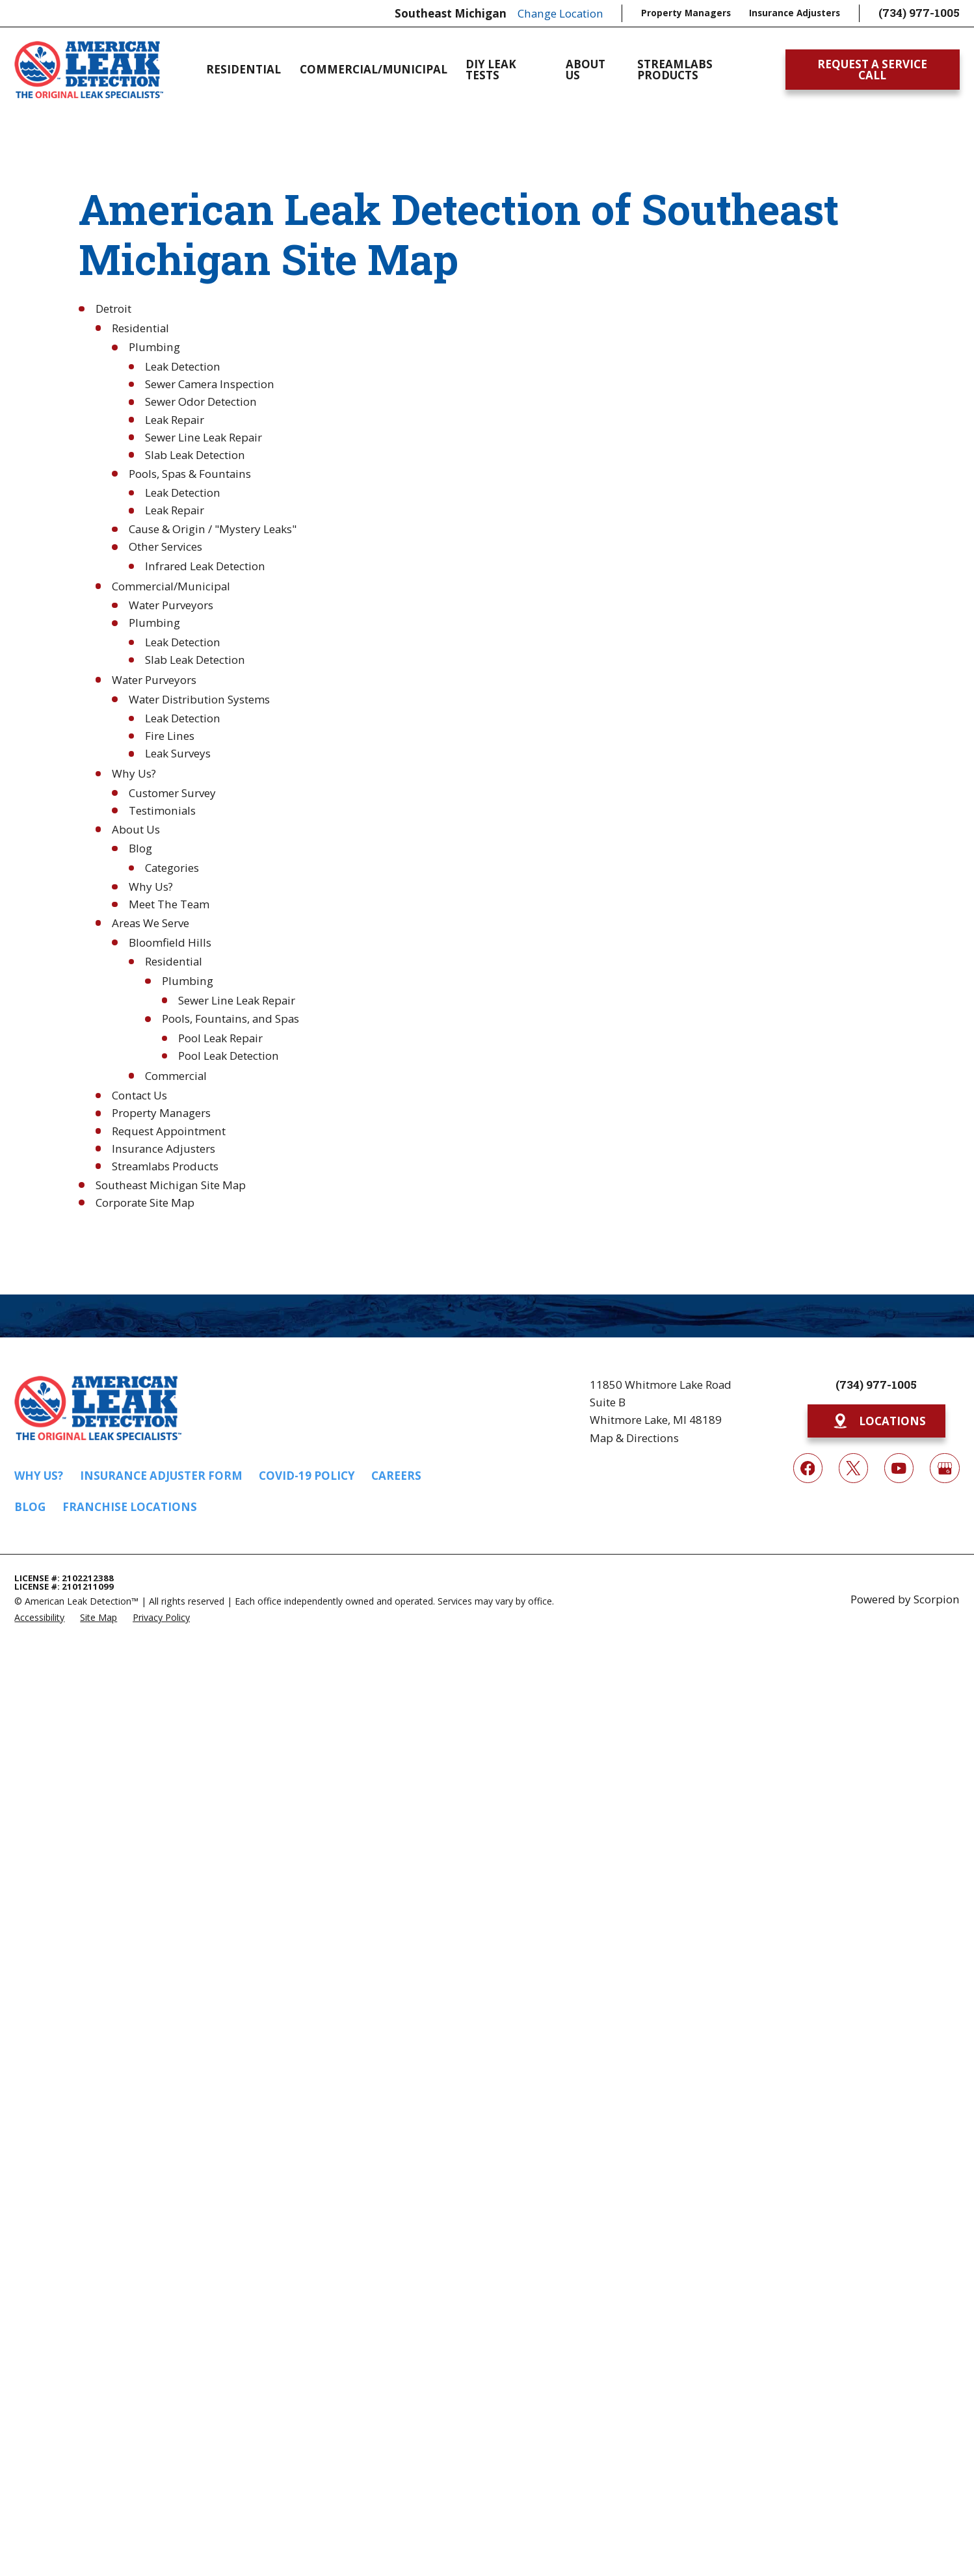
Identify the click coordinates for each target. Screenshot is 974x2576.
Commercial (176, 1075)
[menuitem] (39, 1617)
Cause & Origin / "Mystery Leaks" (212, 528)
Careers (396, 1475)
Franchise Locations (129, 1506)
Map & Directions (634, 1437)
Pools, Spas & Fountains (190, 473)
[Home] (88, 69)
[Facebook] (808, 1467)
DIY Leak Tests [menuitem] (491, 70)
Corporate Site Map (145, 1202)
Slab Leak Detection (195, 454)
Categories (172, 867)
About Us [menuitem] (585, 70)
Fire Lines (169, 735)
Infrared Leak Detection (205, 566)
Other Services (165, 546)
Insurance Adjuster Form (161, 1475)
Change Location (560, 13)
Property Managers (686, 13)
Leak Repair (174, 419)
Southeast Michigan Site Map (171, 1184)
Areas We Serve (150, 922)
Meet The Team (169, 904)
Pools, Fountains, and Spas (230, 1018)
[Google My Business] (944, 1467)
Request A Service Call (872, 70)
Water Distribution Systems (199, 699)
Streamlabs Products (165, 1166)
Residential (140, 328)
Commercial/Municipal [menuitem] (373, 69)
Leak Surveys (178, 753)
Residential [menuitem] (243, 69)
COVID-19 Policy (307, 1475)
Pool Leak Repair (220, 1038)
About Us (136, 829)
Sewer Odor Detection (201, 401)
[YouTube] (899, 1467)
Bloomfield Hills (170, 942)
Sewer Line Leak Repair (203, 437)
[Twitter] (853, 1467)
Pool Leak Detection (228, 1055)
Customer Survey (172, 792)
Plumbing (154, 346)
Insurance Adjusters (794, 13)
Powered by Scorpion (905, 1599)
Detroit (113, 308)
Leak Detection (182, 366)
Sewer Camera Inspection (209, 383)
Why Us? (134, 773)
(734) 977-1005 (919, 12)
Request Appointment (169, 1131)
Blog (140, 848)
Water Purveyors (171, 605)
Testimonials (162, 810)
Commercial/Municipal (171, 586)
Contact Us (139, 1095)
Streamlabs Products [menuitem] (675, 70)
